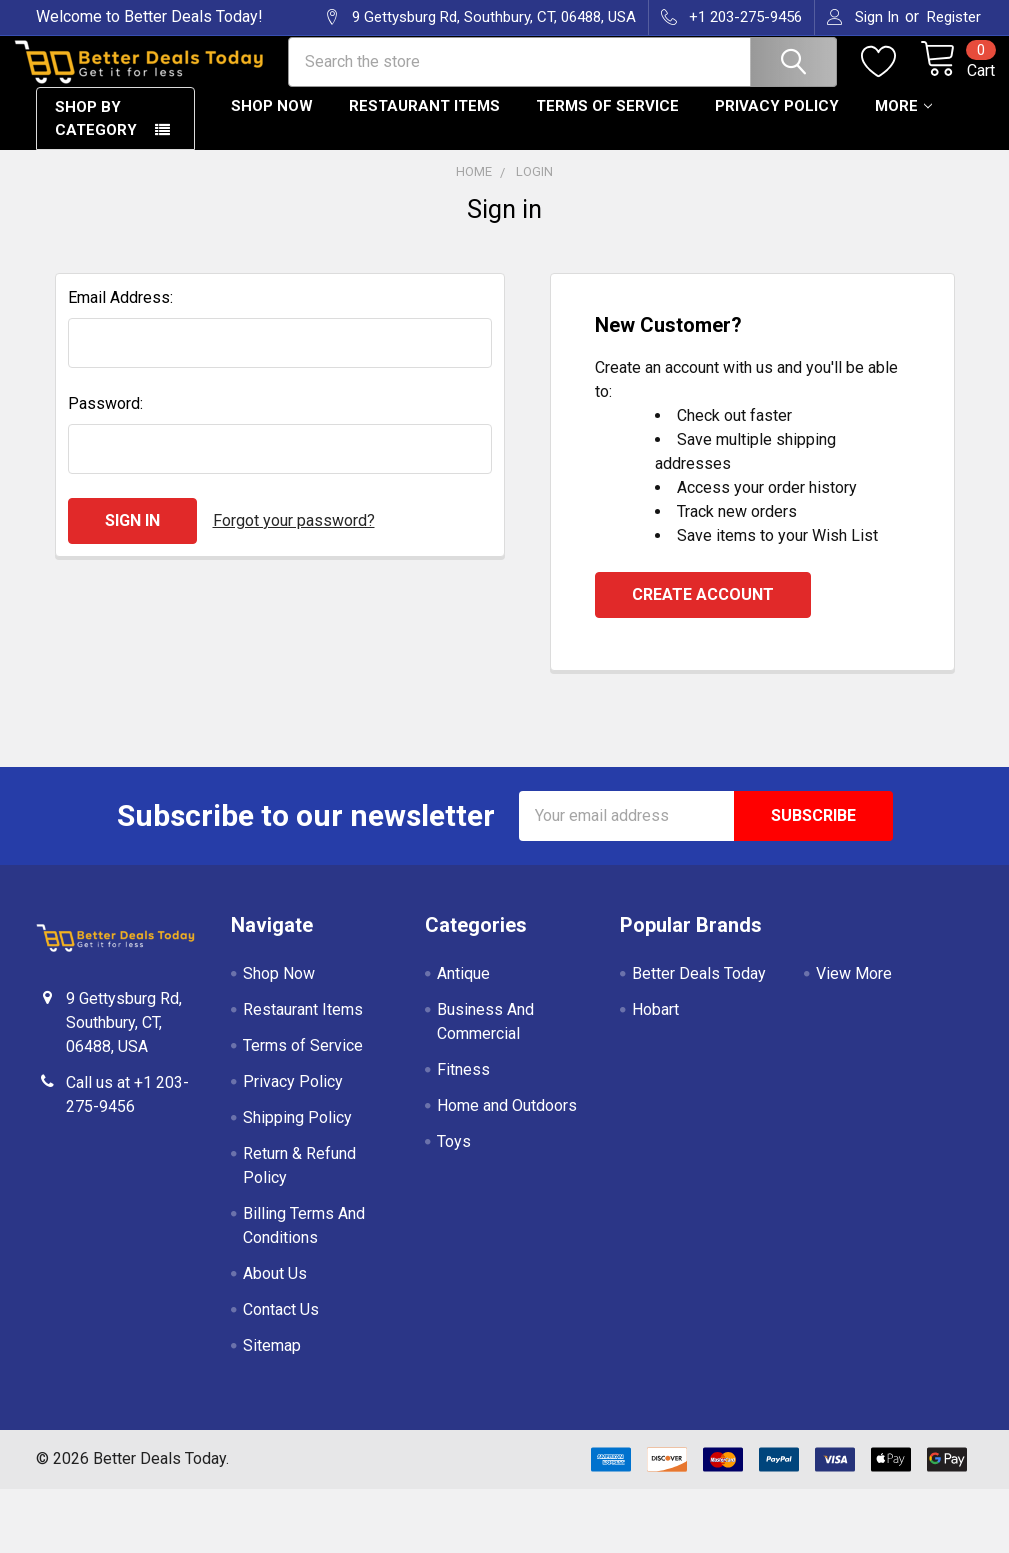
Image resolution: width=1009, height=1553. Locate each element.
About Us (275, 1289)
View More (854, 989)
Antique (463, 989)
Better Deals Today (699, 989)
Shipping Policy (297, 1133)
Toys (454, 1157)
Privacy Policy (777, 123)
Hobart (655, 1025)
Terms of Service (607, 123)
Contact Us (281, 1325)
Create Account (703, 610)
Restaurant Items (424, 123)
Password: (105, 419)
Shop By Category (96, 135)
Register (954, 17)
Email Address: (120, 313)
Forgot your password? (294, 536)
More (903, 123)
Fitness (463, 1085)
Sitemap (272, 1361)
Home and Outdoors (507, 1121)
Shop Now (272, 123)
